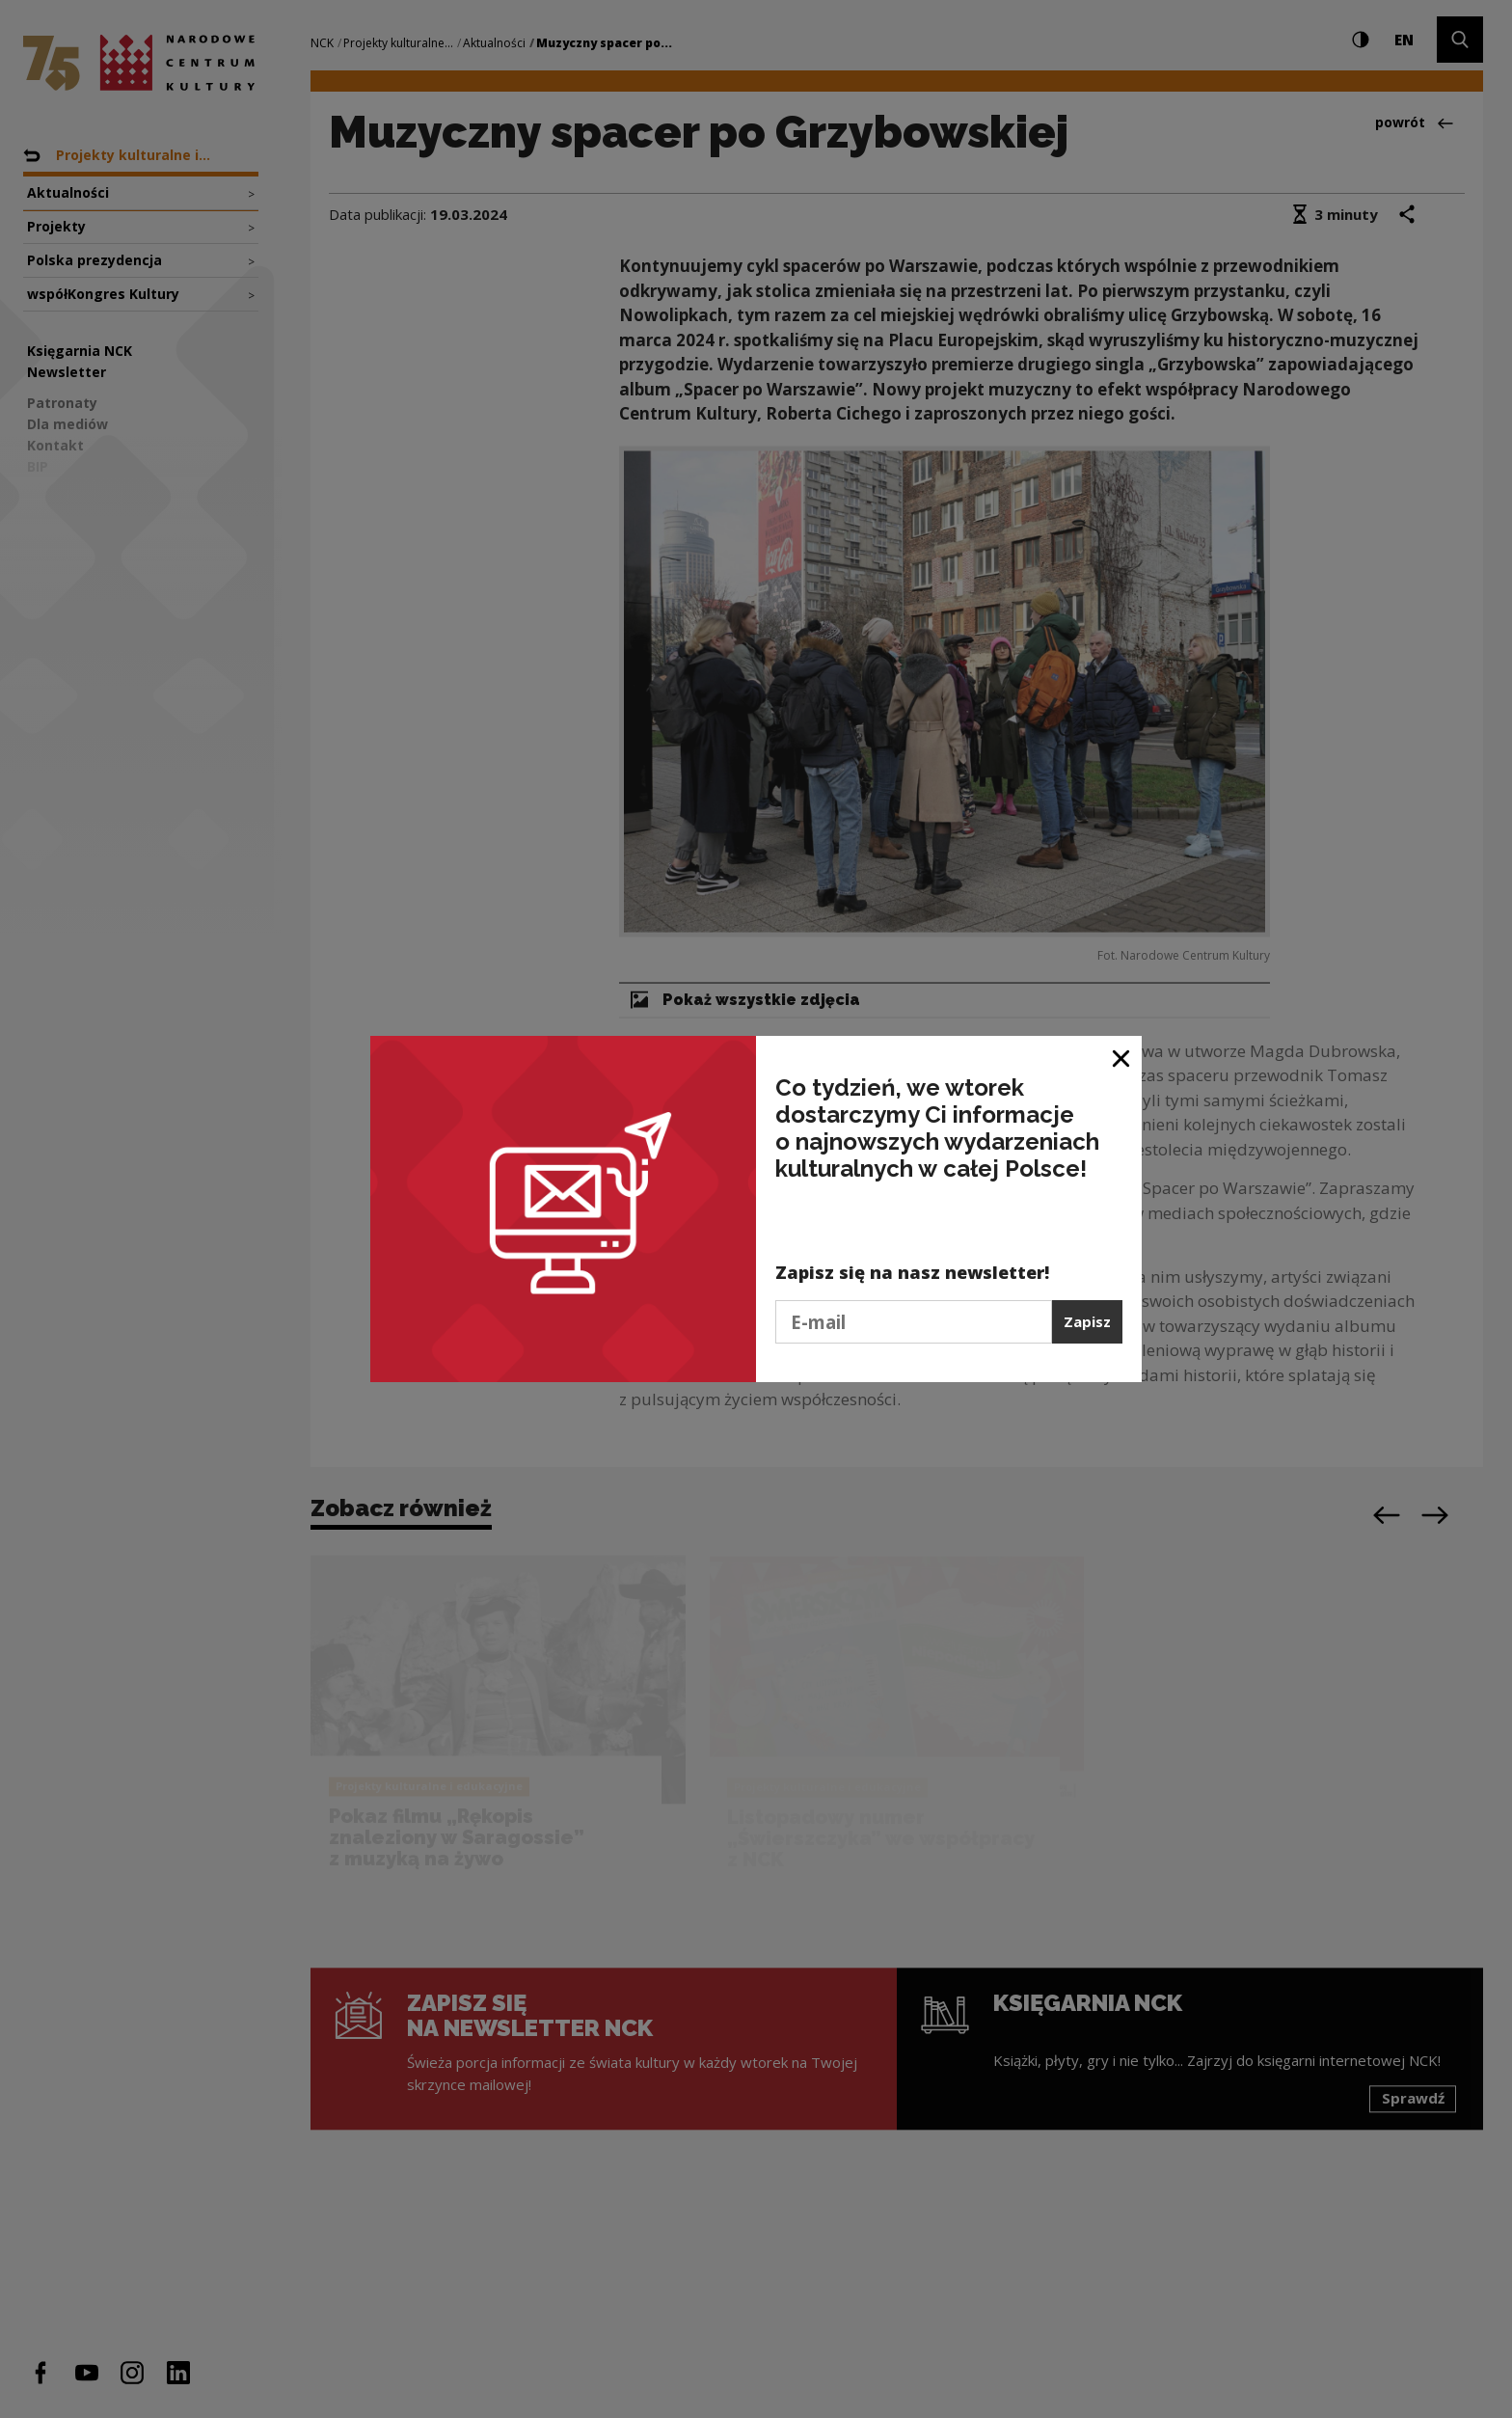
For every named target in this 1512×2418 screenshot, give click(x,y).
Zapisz (1087, 1321)
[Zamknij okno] (1122, 1057)
